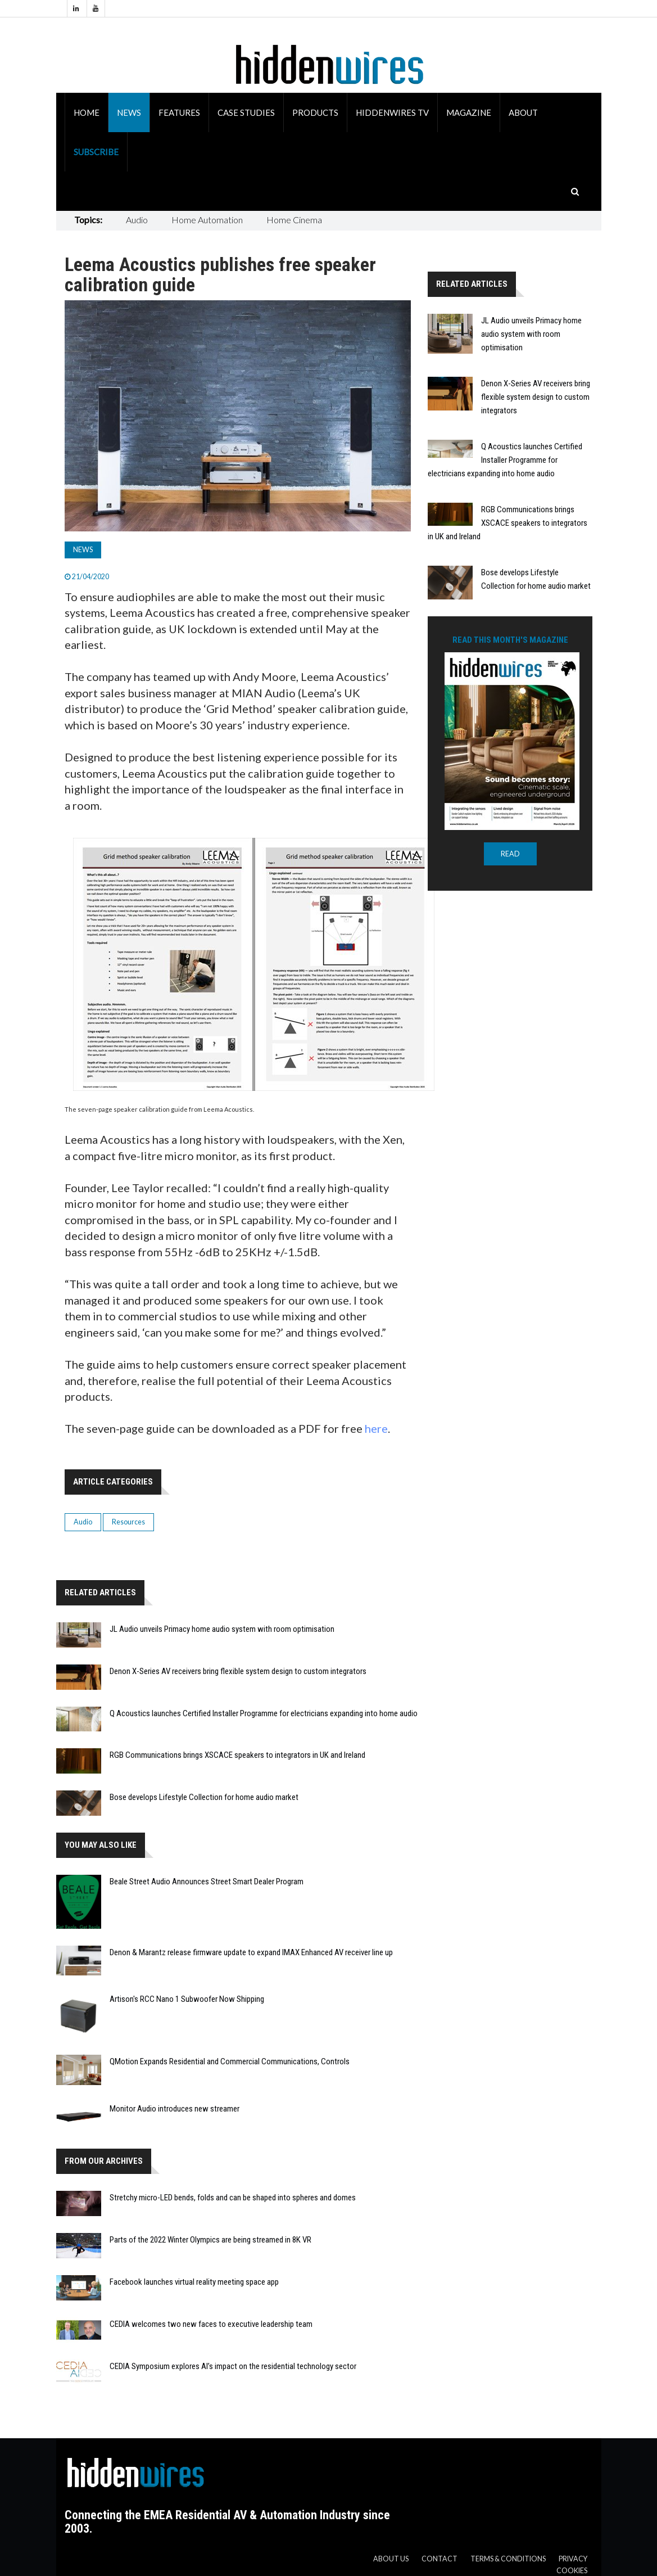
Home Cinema (294, 219)
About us (391, 2559)
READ (510, 854)
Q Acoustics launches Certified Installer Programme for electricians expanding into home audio (264, 1713)
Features (179, 112)
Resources (128, 1522)
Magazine (468, 112)
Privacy (573, 2559)
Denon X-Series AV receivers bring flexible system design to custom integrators (238, 1671)
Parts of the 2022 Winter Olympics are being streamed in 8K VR (210, 2240)
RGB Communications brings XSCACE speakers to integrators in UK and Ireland (237, 1755)
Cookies (571, 2570)
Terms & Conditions (508, 2559)
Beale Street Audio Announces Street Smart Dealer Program (206, 1881)
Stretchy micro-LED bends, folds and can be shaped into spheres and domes (233, 2197)
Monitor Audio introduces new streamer (174, 2109)
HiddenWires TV (392, 112)
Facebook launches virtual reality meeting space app (194, 2282)
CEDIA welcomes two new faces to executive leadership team (211, 2324)
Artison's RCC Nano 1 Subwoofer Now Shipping (187, 1999)
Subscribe (96, 152)
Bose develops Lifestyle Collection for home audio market (204, 1797)
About (523, 112)
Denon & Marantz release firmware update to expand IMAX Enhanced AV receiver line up (251, 1952)
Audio (137, 219)
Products (315, 112)
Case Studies (246, 112)
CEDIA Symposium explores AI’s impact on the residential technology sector (233, 2366)
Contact (439, 2559)
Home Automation (207, 219)
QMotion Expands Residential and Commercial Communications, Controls (230, 2061)
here (376, 1428)
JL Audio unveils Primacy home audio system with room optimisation (222, 1629)
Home (86, 112)
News (129, 112)
